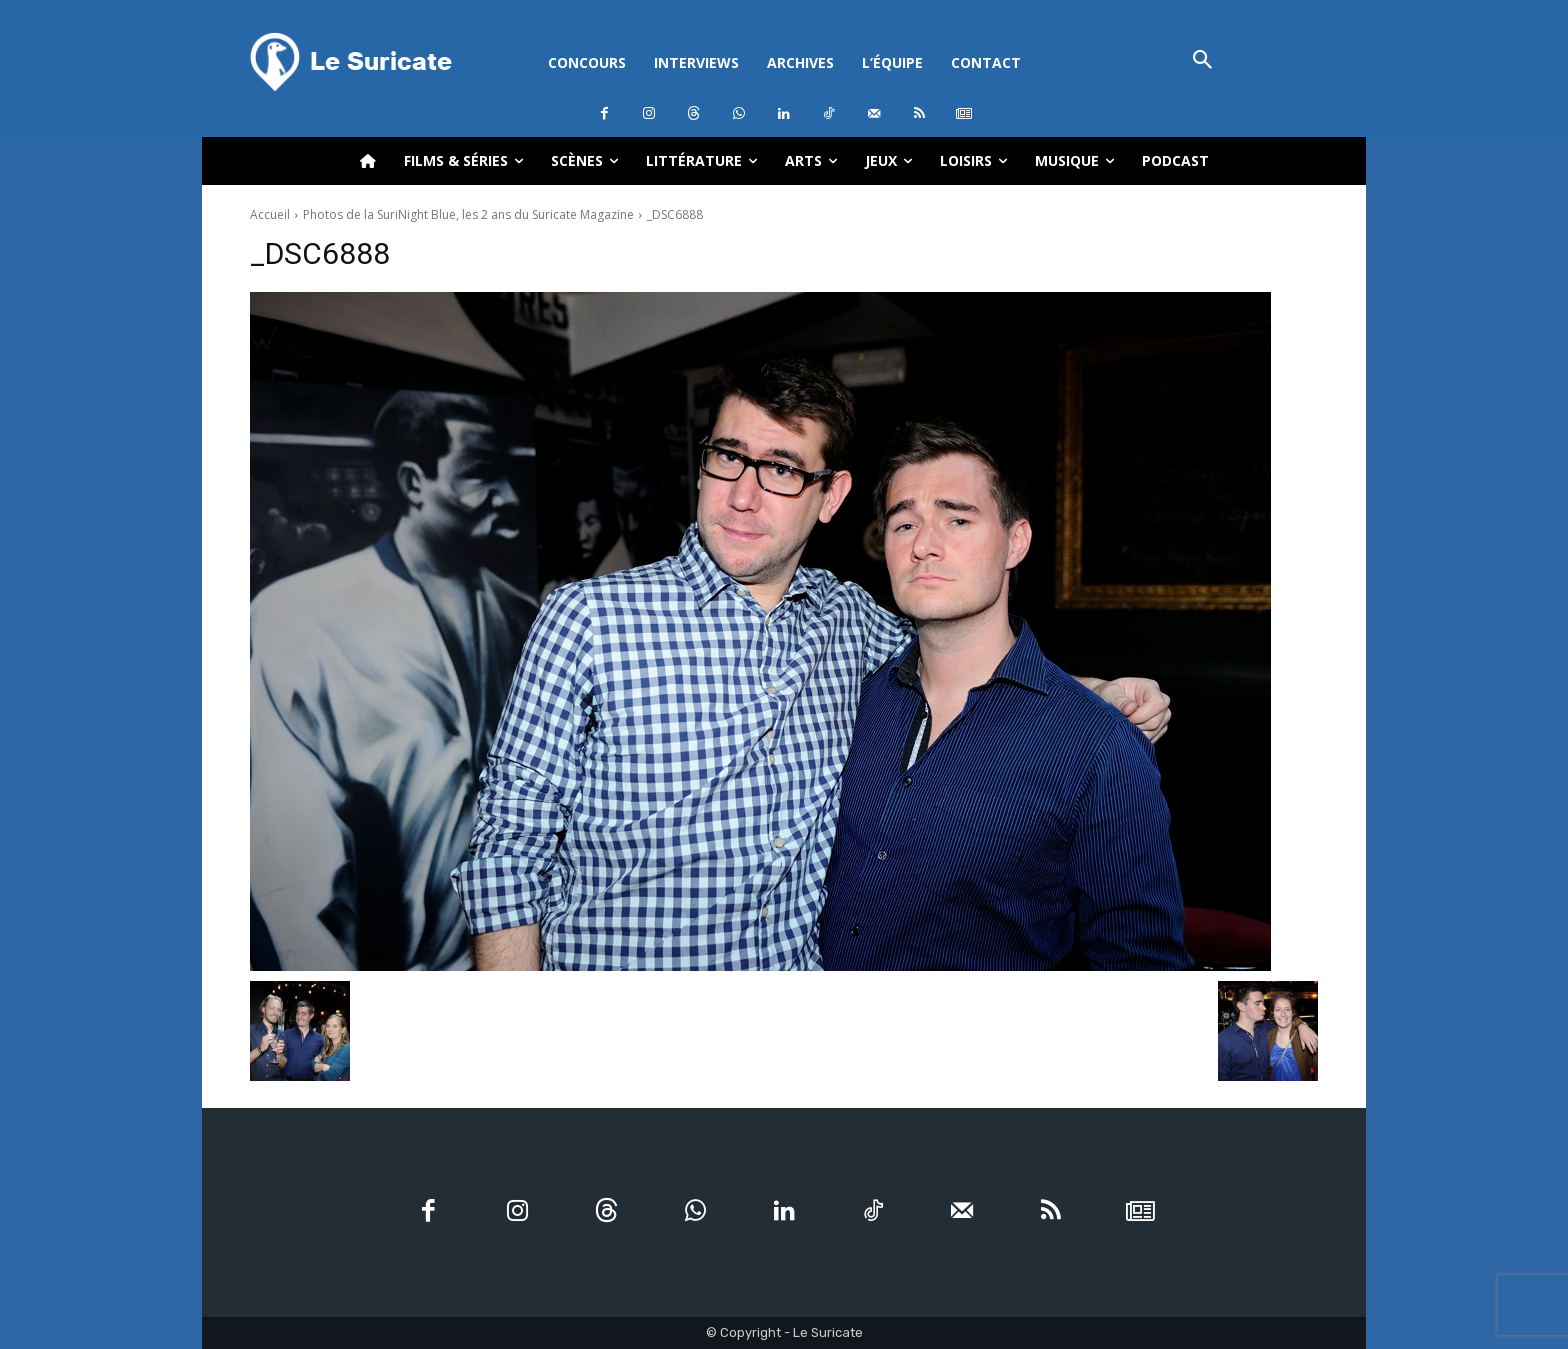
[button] (1202, 61)
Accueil (270, 214)
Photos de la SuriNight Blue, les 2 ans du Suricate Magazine (468, 214)
